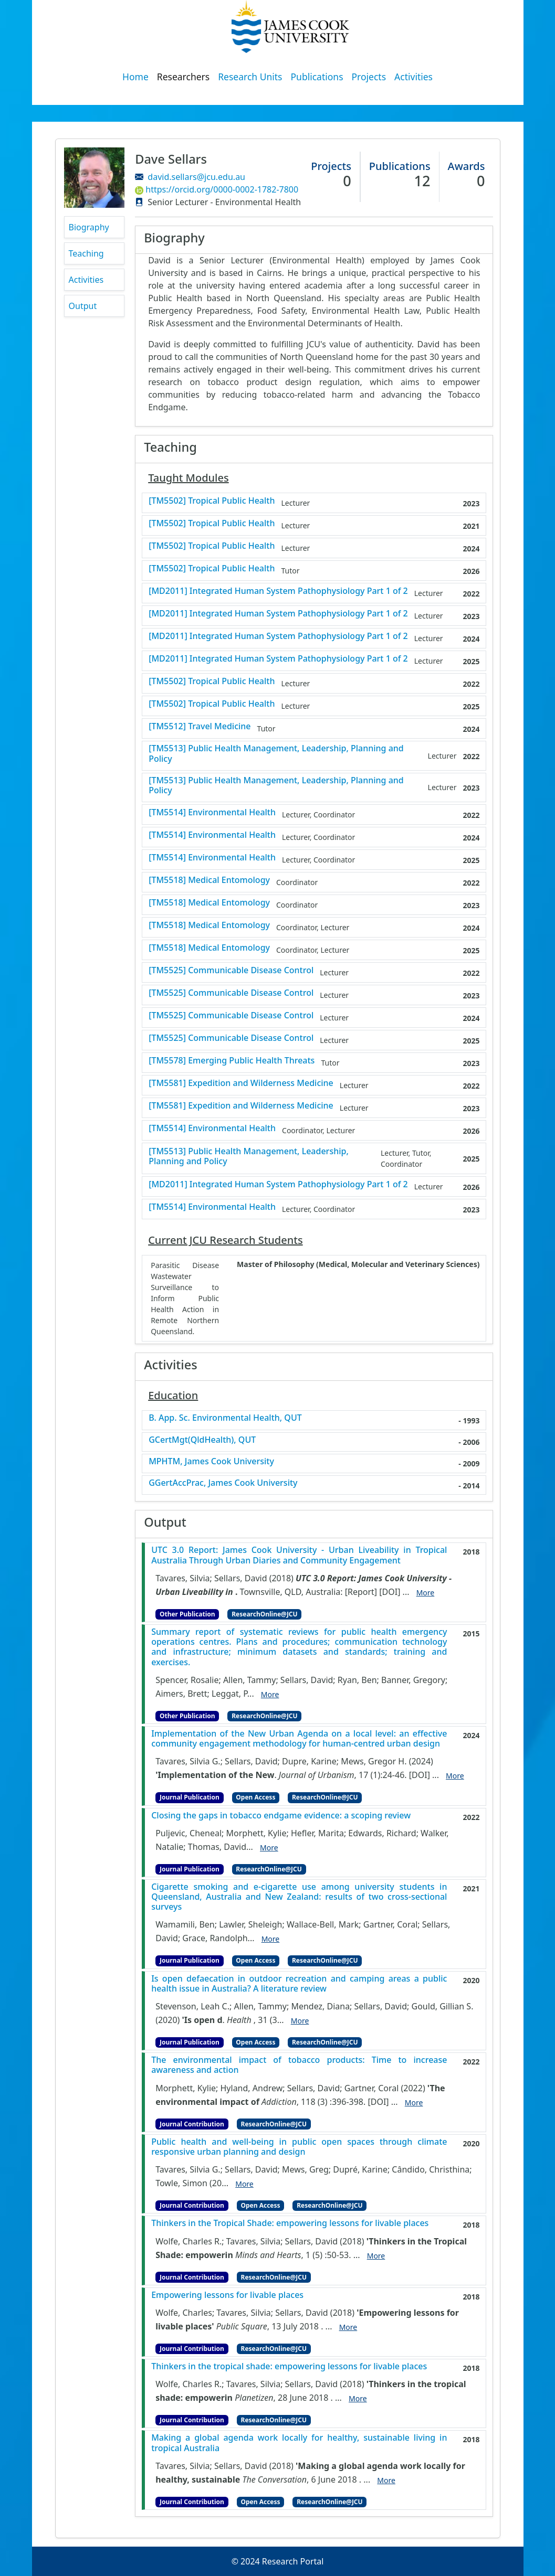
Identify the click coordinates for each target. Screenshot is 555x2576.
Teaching (86, 253)
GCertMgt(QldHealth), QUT (202, 1440)
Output (83, 306)
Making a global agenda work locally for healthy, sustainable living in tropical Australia (299, 2443)
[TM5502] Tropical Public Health (212, 501)
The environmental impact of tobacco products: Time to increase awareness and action (299, 2065)
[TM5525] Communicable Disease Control (231, 970)
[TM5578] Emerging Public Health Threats (232, 1061)
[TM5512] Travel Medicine (199, 726)
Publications (317, 76)
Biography (89, 227)
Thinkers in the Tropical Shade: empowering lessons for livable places (289, 2223)
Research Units (250, 76)
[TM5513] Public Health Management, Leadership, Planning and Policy (276, 753)
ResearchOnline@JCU (264, 1614)
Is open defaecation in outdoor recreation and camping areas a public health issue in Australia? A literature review (299, 1984)
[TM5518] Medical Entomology (209, 880)
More (425, 1593)
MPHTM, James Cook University (211, 1461)
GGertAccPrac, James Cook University (223, 1483)
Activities (413, 76)
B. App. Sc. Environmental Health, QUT (225, 1418)
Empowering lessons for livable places (227, 2295)
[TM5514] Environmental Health (212, 812)
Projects (369, 76)
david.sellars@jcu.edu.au (196, 177)
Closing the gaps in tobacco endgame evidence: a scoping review (281, 1816)
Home (135, 76)
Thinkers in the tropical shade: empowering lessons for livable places (289, 2366)
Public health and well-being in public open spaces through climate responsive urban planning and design (299, 2147)
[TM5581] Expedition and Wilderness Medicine (241, 1083)
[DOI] (389, 1592)
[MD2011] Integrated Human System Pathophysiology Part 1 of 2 (278, 591)
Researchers (183, 76)
